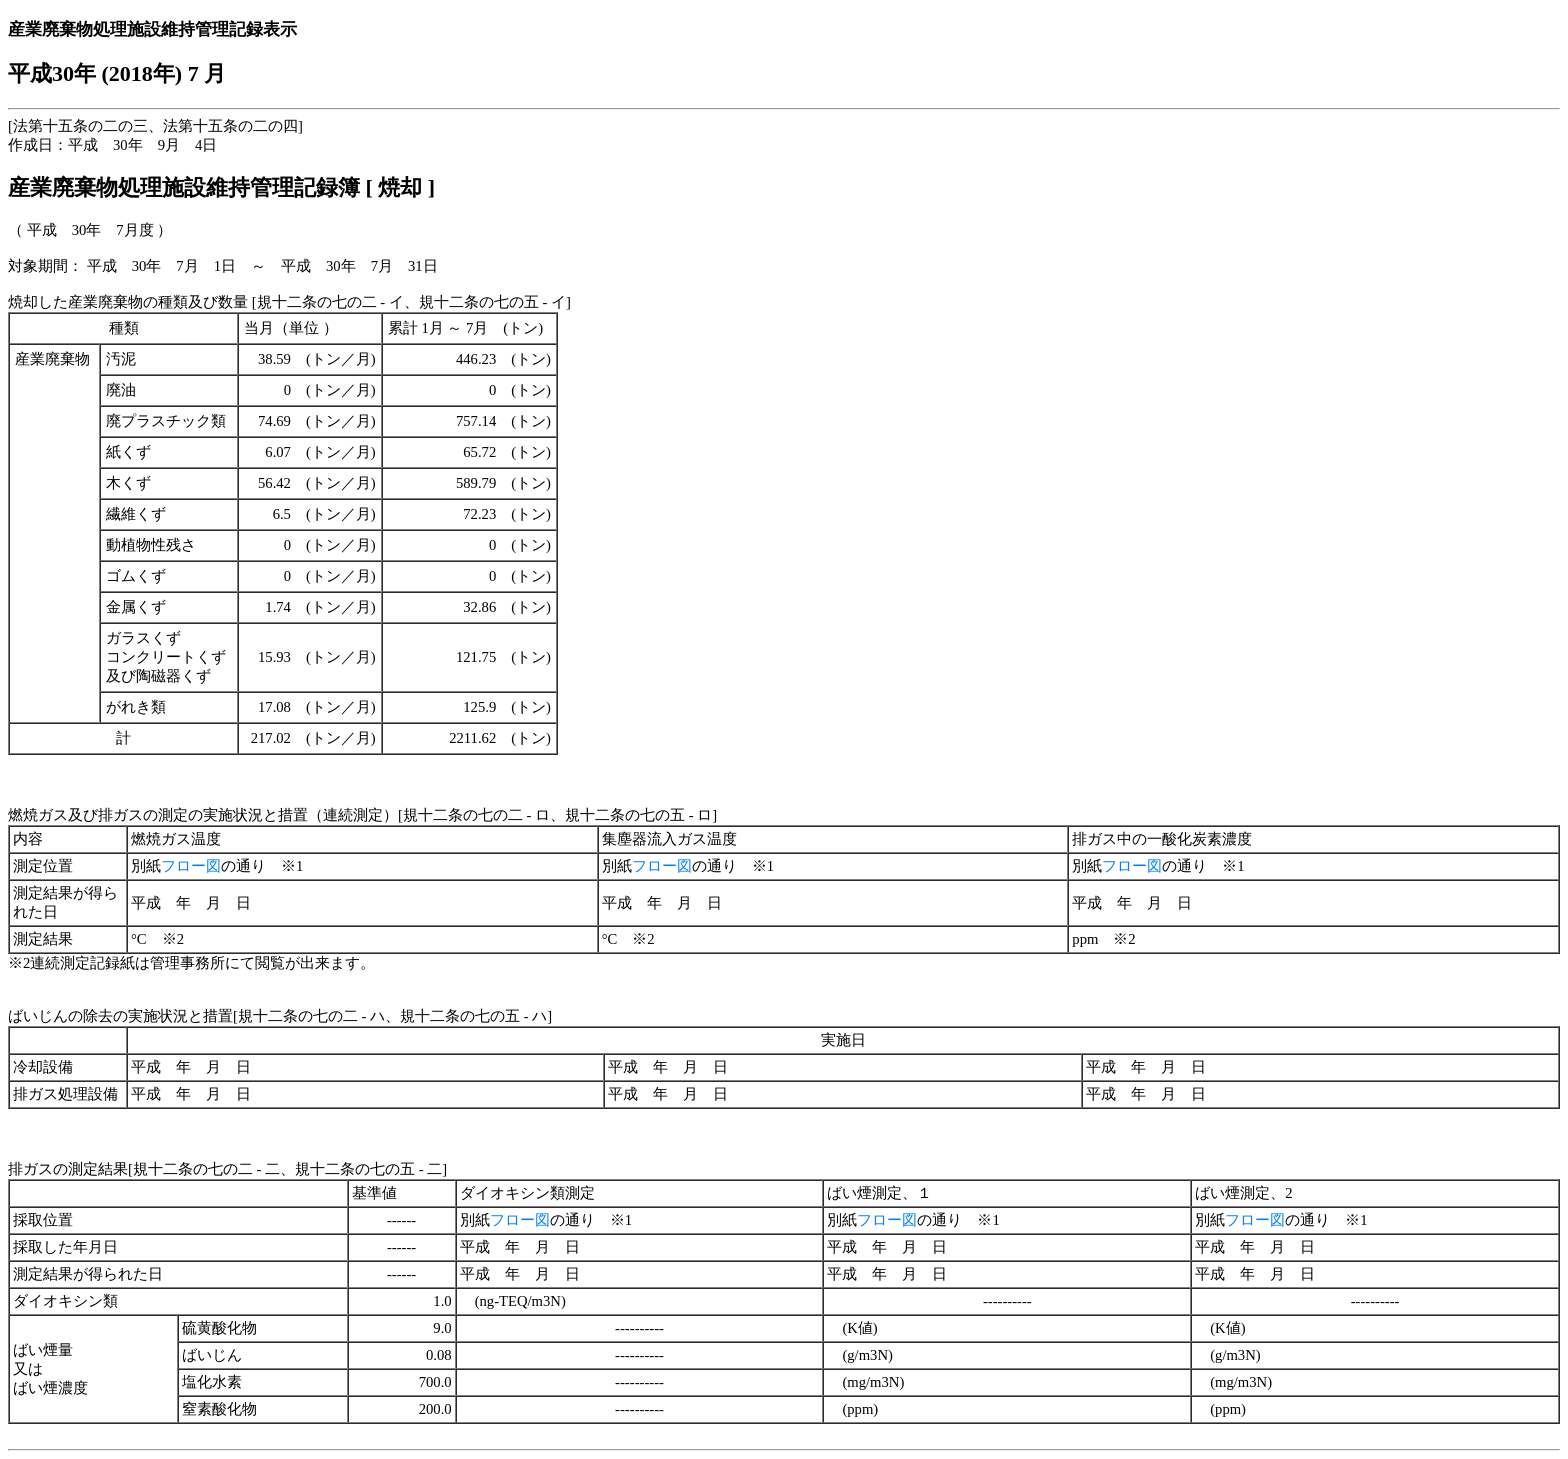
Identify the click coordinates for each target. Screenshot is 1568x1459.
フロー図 (191, 866)
